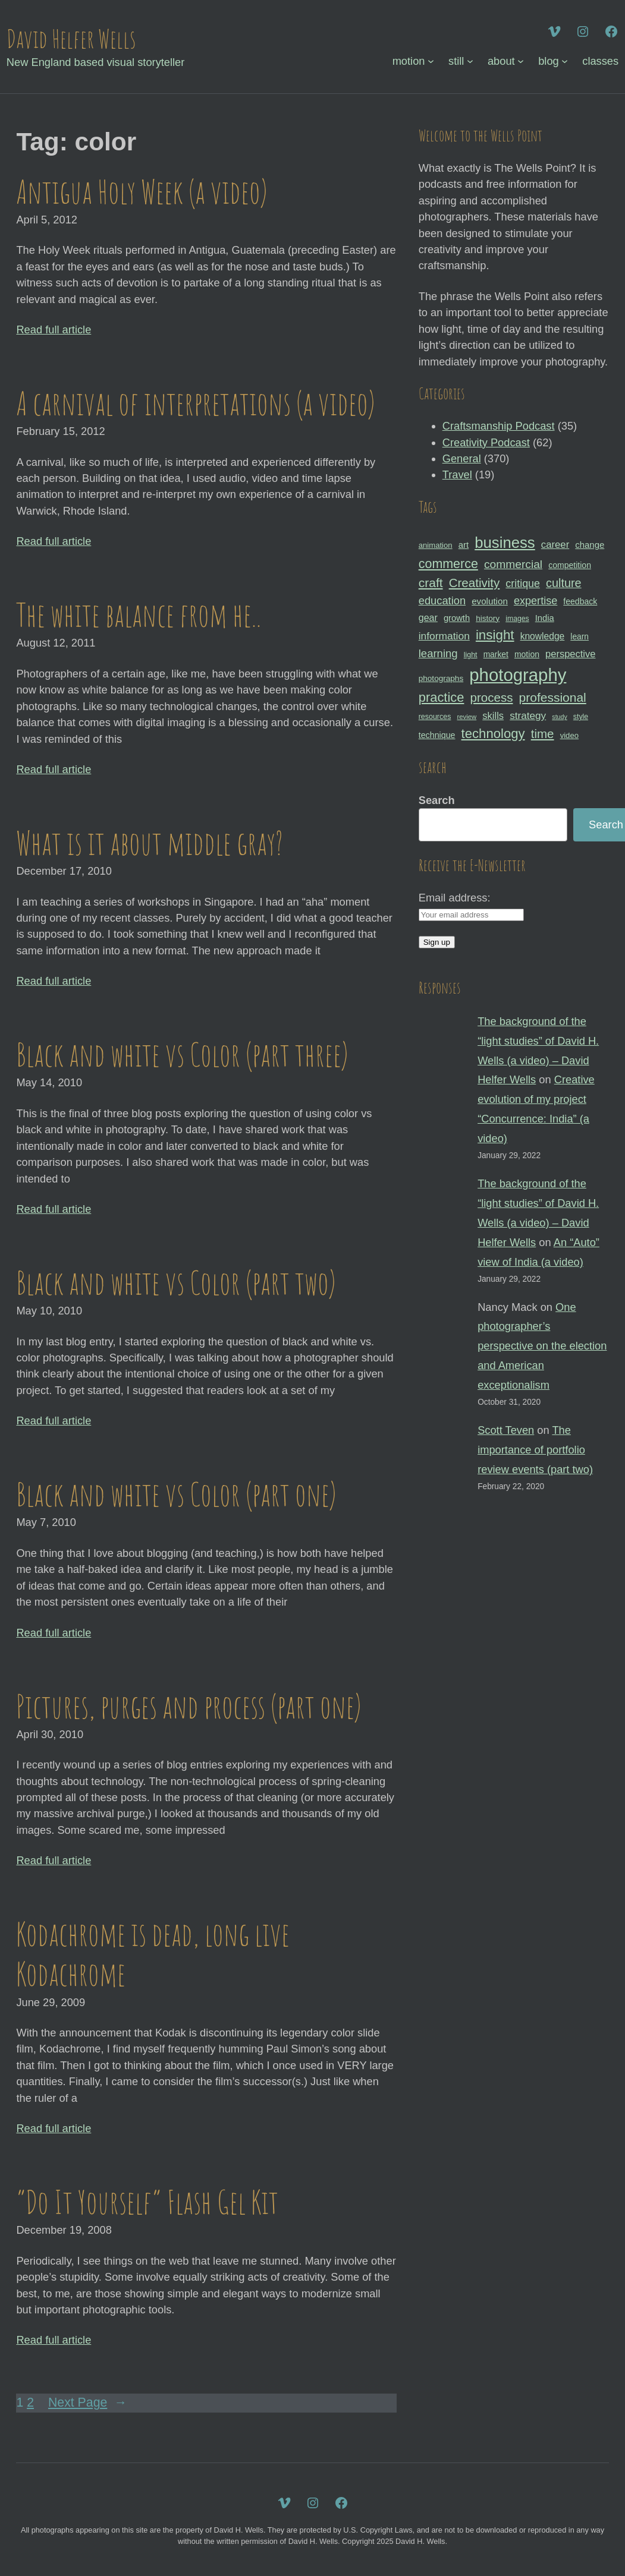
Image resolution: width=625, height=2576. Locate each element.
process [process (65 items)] (491, 697)
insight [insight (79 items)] (495, 635)
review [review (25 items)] (466, 716)
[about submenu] (520, 61)
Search (437, 800)
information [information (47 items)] (444, 636)
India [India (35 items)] (544, 618)
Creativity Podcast (486, 442)
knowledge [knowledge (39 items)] (542, 636)
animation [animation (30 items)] (436, 545)
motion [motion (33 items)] (526, 654)
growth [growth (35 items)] (457, 618)
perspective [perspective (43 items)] (570, 653)
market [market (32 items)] (495, 654)
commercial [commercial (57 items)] (513, 564)
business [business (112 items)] (505, 542)
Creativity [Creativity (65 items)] (474, 582)
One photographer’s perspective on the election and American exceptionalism (542, 1346)
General (461, 458)
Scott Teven (506, 1430)
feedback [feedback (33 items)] (580, 601)
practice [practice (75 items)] (441, 697)
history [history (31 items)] (488, 618)
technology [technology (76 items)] (493, 733)
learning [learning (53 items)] (438, 653)
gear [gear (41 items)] (428, 617)
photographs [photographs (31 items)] (441, 678)
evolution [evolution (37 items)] (490, 601)
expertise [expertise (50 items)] (535, 601)
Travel (457, 474)
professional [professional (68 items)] (552, 697)
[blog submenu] (564, 61)
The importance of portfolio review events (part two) (535, 1449)
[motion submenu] (431, 61)
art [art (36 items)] (463, 545)
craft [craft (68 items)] (431, 582)
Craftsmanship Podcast (498, 426)
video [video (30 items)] (569, 735)
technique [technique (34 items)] (437, 735)
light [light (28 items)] (471, 655)
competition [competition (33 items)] (569, 565)
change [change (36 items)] (589, 545)
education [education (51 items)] (442, 600)
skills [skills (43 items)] (493, 715)
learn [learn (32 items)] (579, 636)
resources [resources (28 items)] (435, 716)
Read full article (53, 329)
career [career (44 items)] (555, 544)
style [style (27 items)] (580, 716)
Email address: (455, 897)
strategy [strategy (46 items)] (528, 715)
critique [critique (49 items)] (522, 583)
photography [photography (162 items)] (517, 675)
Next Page (87, 2403)
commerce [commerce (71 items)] (448, 564)
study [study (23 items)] (559, 716)
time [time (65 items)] (542, 733)
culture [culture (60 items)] (564, 582)
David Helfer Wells (71, 38)
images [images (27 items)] (517, 618)
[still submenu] (470, 61)
